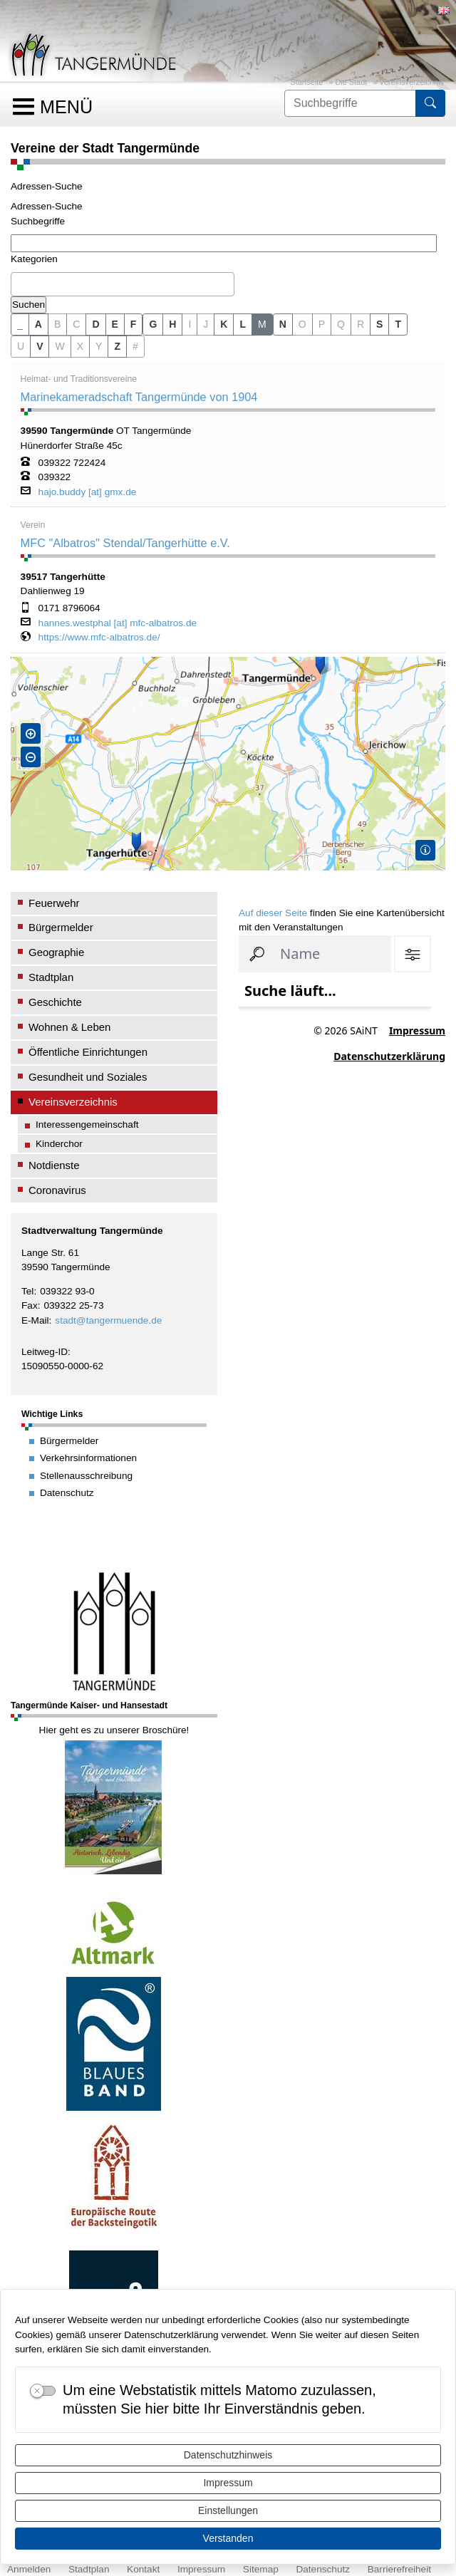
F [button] (133, 324)
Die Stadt (352, 82)
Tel (27, 1291)
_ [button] (20, 324)
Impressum (227, 2482)
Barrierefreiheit (399, 2569)
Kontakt (143, 2569)
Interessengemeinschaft (87, 1124)
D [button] (95, 324)
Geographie (56, 952)
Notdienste (54, 1165)
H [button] (172, 324)
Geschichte (55, 1002)
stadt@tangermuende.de (108, 1320)
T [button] (398, 324)
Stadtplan (50, 977)
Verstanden (228, 2538)
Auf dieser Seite (273, 913)
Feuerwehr (54, 903)
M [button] (262, 324)
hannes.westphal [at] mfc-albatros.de (117, 623)
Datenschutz (323, 2569)
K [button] (223, 324)
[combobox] (122, 284)
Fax (29, 1305)
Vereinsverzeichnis (411, 82)
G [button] (153, 324)
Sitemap (261, 2569)
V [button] (39, 346)
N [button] (282, 324)
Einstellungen (228, 2510)
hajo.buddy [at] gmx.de (87, 492)
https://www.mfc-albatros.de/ (99, 638)
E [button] (115, 324)
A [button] (38, 324)
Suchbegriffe (38, 221)
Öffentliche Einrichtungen (87, 1052)
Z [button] (117, 346)
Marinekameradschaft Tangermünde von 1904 (139, 396)
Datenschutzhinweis (228, 2455)
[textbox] (18, 283)
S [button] (379, 324)
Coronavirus (57, 1190)
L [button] (242, 324)
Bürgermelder (60, 927)
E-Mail (35, 1320)
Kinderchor (59, 1143)
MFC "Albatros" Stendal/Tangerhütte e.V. (125, 542)
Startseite (306, 82)
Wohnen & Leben (69, 1027)
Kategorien (34, 259)
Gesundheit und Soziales (87, 1077)
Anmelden (29, 2569)
